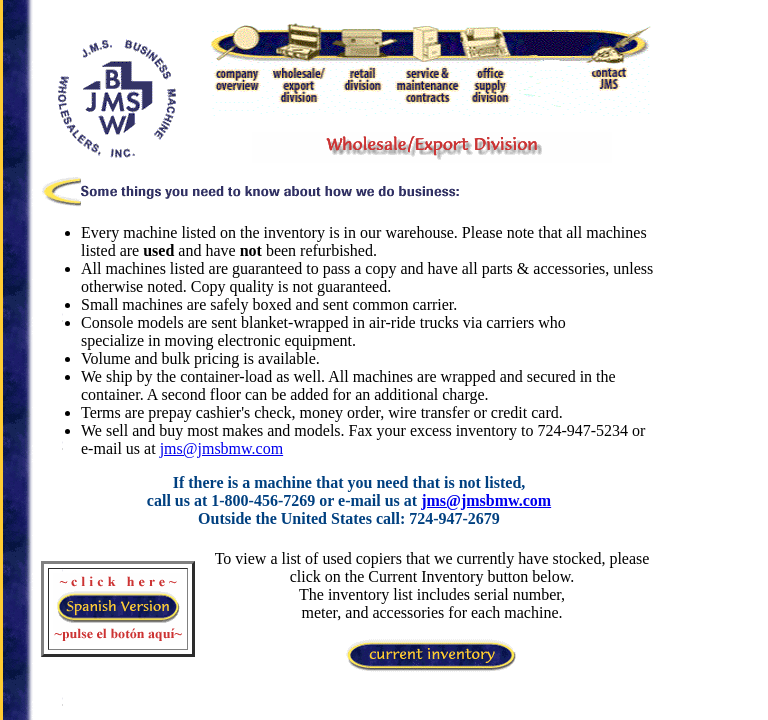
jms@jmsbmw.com (221, 448)
